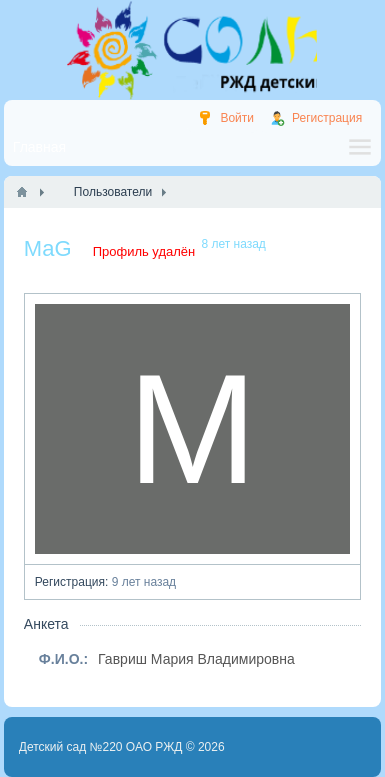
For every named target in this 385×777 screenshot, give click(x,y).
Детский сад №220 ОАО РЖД (101, 747)
